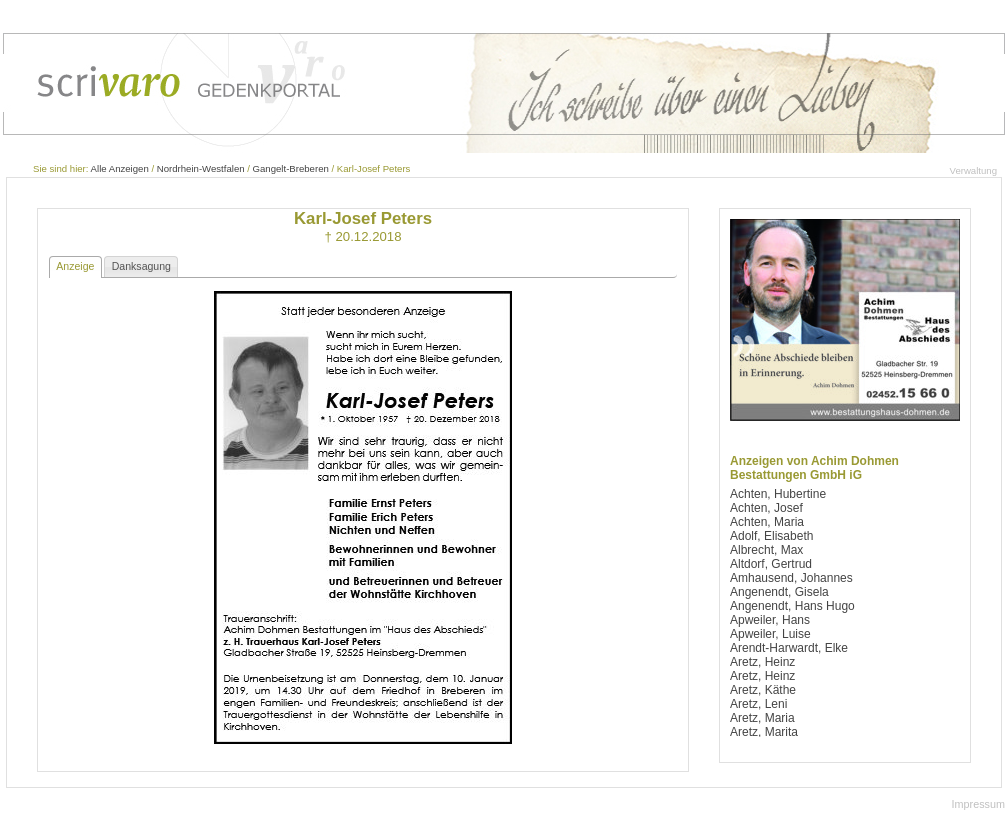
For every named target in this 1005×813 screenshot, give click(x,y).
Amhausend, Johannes (791, 578)
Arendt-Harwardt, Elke (789, 648)
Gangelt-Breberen (291, 168)
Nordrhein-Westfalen (201, 168)
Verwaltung (973, 170)
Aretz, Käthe (763, 690)
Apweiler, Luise (770, 634)
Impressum (978, 804)
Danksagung (141, 266)
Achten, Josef (766, 508)
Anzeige (75, 266)
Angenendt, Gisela (779, 592)
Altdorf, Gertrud (771, 564)
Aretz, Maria (762, 718)
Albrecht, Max (766, 550)
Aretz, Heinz (762, 662)
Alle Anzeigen (120, 168)
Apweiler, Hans (770, 620)
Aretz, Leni (758, 704)
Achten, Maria (767, 522)
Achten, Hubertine (778, 494)
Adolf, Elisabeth (771, 536)
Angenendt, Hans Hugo (792, 606)
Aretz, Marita (764, 732)
